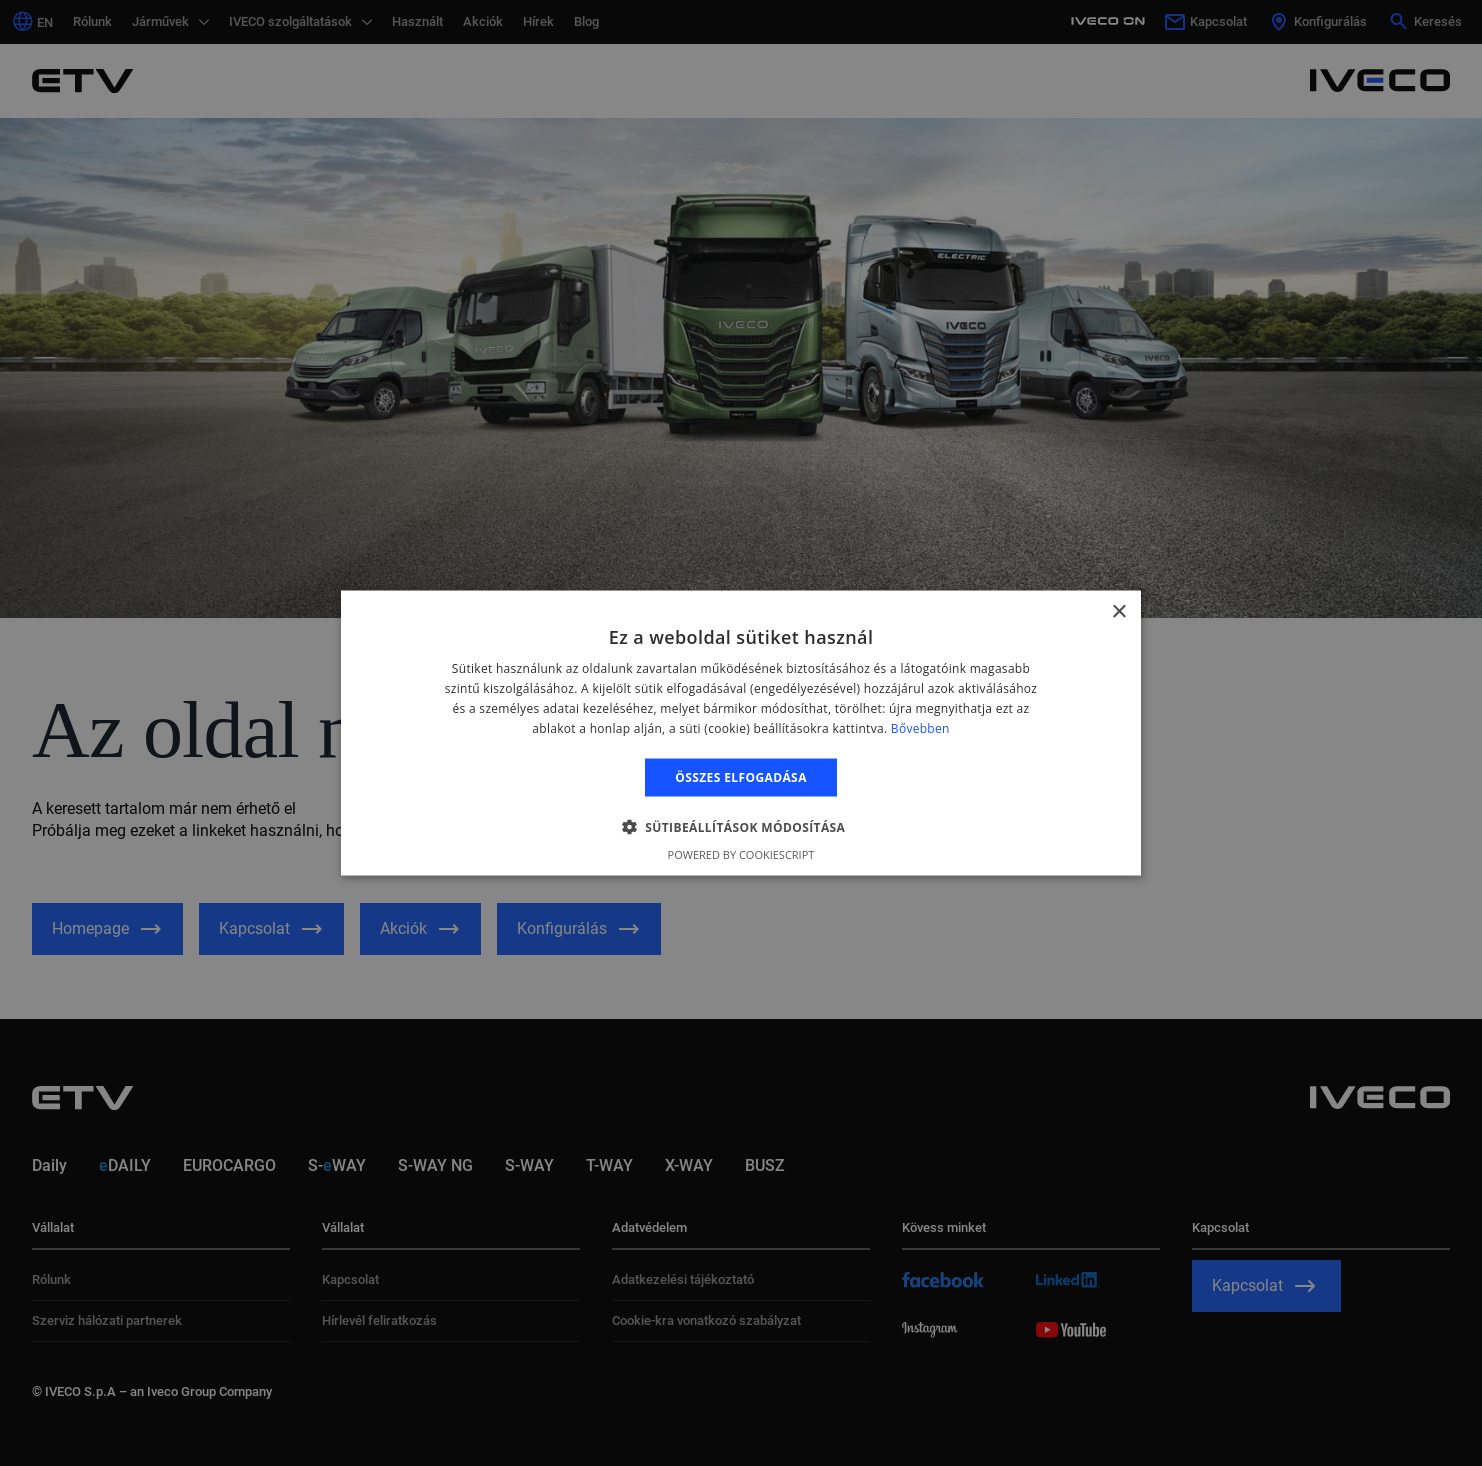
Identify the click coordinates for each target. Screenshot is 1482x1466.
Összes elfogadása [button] (741, 776)
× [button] (1118, 612)
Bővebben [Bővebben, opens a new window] (920, 727)
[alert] (741, 733)
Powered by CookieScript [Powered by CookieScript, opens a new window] (741, 853)
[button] (741, 826)
